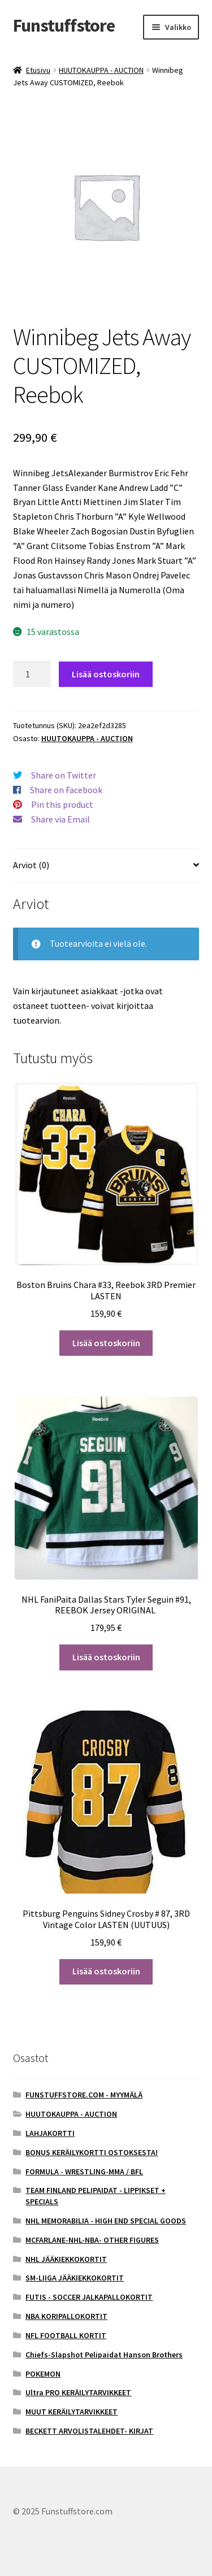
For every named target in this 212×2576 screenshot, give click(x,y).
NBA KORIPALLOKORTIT (66, 2316)
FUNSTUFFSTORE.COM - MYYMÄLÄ (83, 2095)
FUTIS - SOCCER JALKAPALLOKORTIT (89, 2297)
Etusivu (38, 70)
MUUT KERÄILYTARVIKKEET (71, 2412)
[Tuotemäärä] (32, 674)
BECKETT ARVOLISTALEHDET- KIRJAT (89, 2431)
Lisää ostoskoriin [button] (106, 1342)
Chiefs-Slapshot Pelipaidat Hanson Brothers (104, 2354)
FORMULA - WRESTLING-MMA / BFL (84, 2171)
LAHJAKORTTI (50, 2133)
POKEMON (42, 2374)
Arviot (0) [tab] (31, 865)
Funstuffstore (64, 25)
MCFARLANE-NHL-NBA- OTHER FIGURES (92, 2240)
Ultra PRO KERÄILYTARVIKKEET (78, 2392)
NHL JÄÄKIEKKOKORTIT (66, 2259)
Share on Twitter (63, 775)
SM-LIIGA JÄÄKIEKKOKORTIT (74, 2278)
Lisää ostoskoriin (106, 674)
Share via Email (60, 819)
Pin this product (62, 804)
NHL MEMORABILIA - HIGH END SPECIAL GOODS (105, 2221)
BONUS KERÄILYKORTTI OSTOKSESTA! (91, 2152)
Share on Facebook (66, 789)
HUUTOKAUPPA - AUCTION (101, 70)
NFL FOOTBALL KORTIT (65, 2335)
